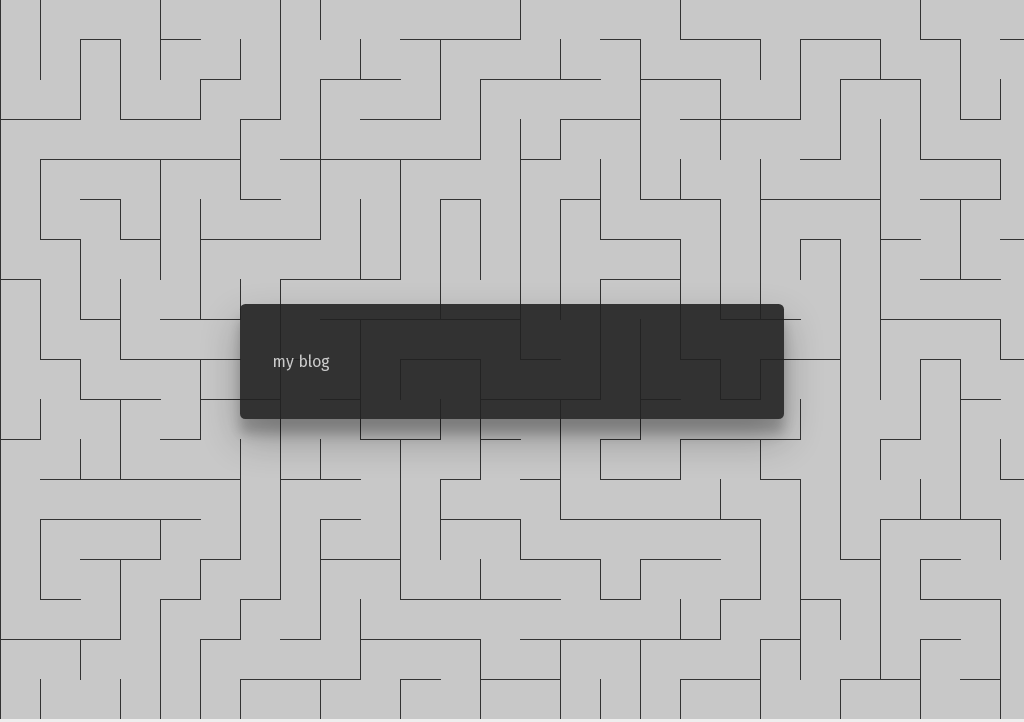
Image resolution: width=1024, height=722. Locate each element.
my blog (301, 361)
